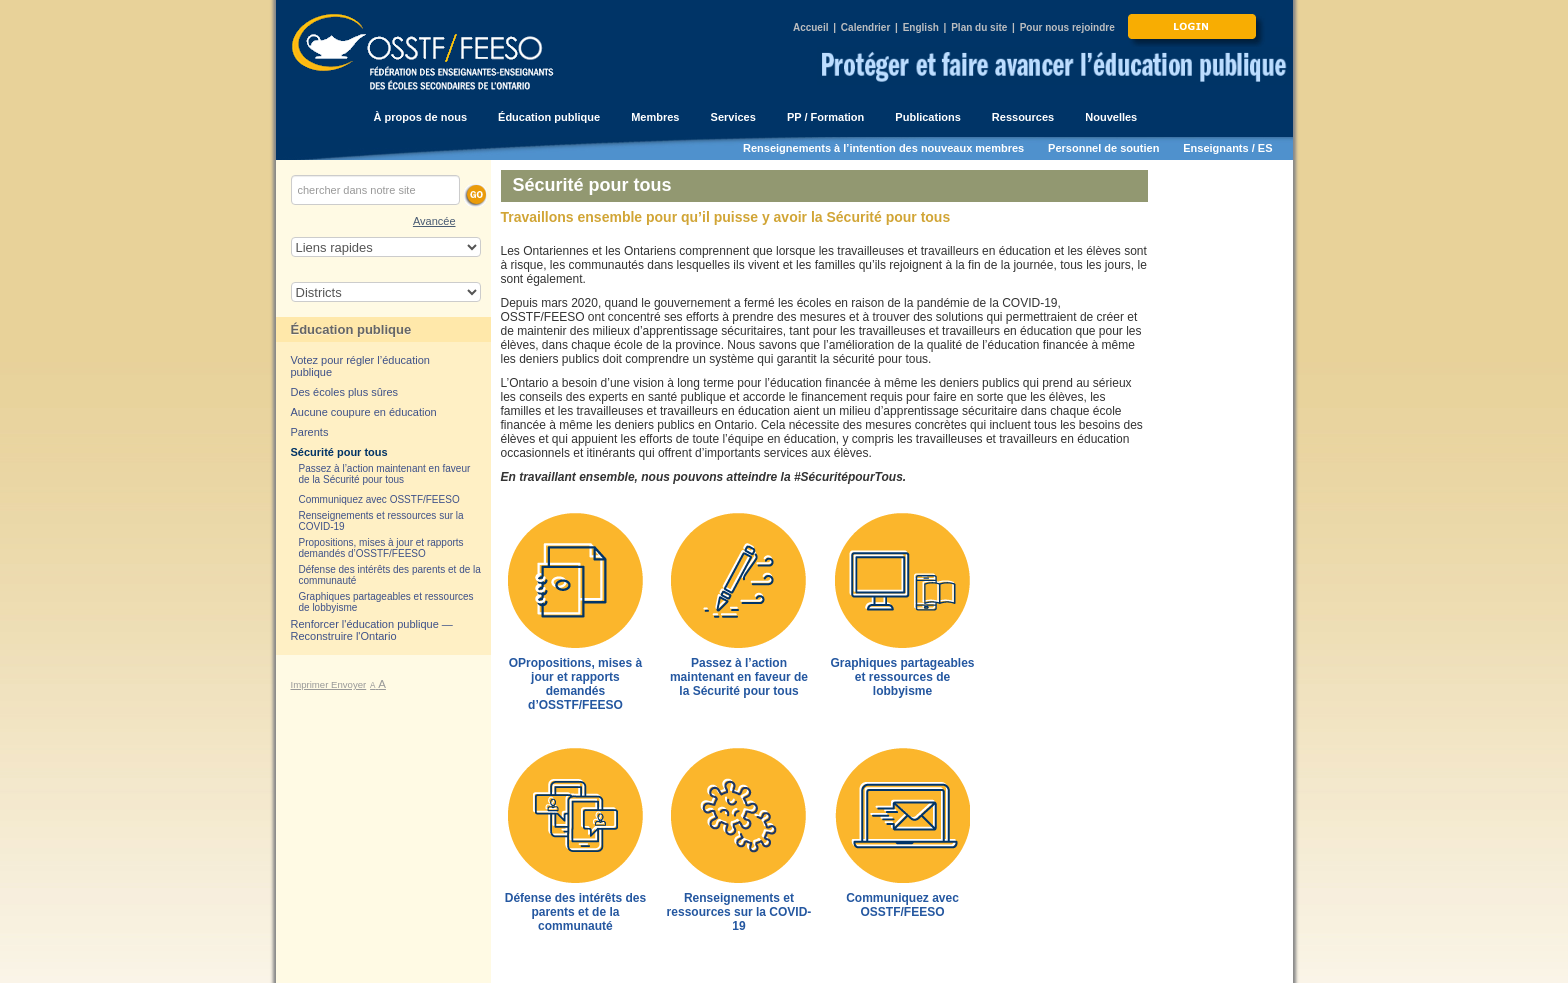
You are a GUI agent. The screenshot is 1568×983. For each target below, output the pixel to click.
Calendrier (865, 27)
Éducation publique (351, 329)
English (921, 27)
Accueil (811, 27)
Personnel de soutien (1103, 148)
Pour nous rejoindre (1067, 27)
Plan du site (979, 27)
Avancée (434, 221)
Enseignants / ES (1227, 148)
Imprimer (311, 684)
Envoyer (348, 684)
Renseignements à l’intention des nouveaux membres (883, 148)
